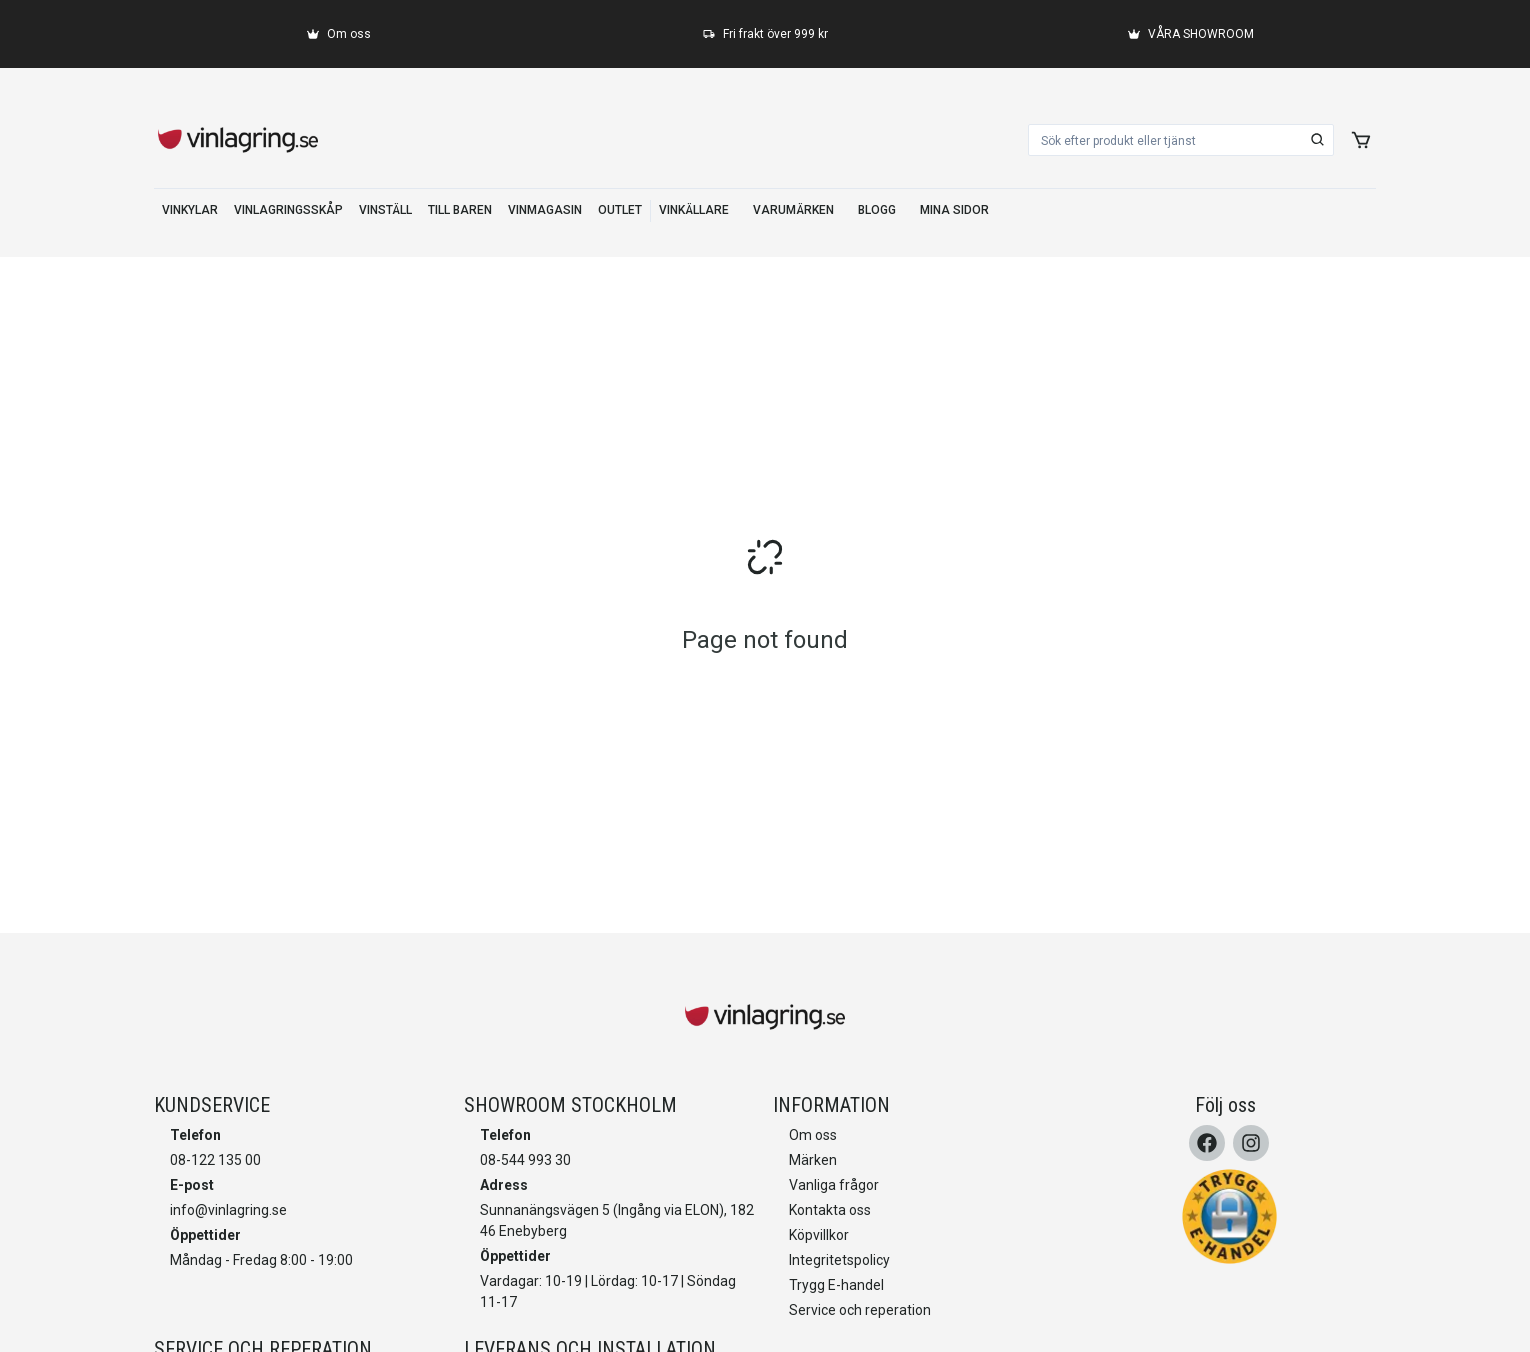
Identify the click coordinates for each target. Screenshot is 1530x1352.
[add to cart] (1361, 140)
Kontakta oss (830, 1210)
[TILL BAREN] (460, 211)
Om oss (813, 1135)
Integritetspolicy (839, 1260)
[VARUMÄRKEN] (793, 211)
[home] (238, 140)
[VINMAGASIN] (545, 211)
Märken (813, 1160)
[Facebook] (1207, 1143)
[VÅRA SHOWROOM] (1191, 34)
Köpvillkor (819, 1235)
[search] (1318, 140)
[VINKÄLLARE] (694, 211)
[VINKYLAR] (190, 211)
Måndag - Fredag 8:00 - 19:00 (261, 1260)
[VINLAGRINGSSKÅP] (288, 211)
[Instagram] (1251, 1143)
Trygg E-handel (836, 1285)
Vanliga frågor (834, 1185)
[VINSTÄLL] (385, 211)
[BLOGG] (877, 211)
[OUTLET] (620, 211)
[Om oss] (339, 34)
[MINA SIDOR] (954, 211)
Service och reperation (860, 1310)
